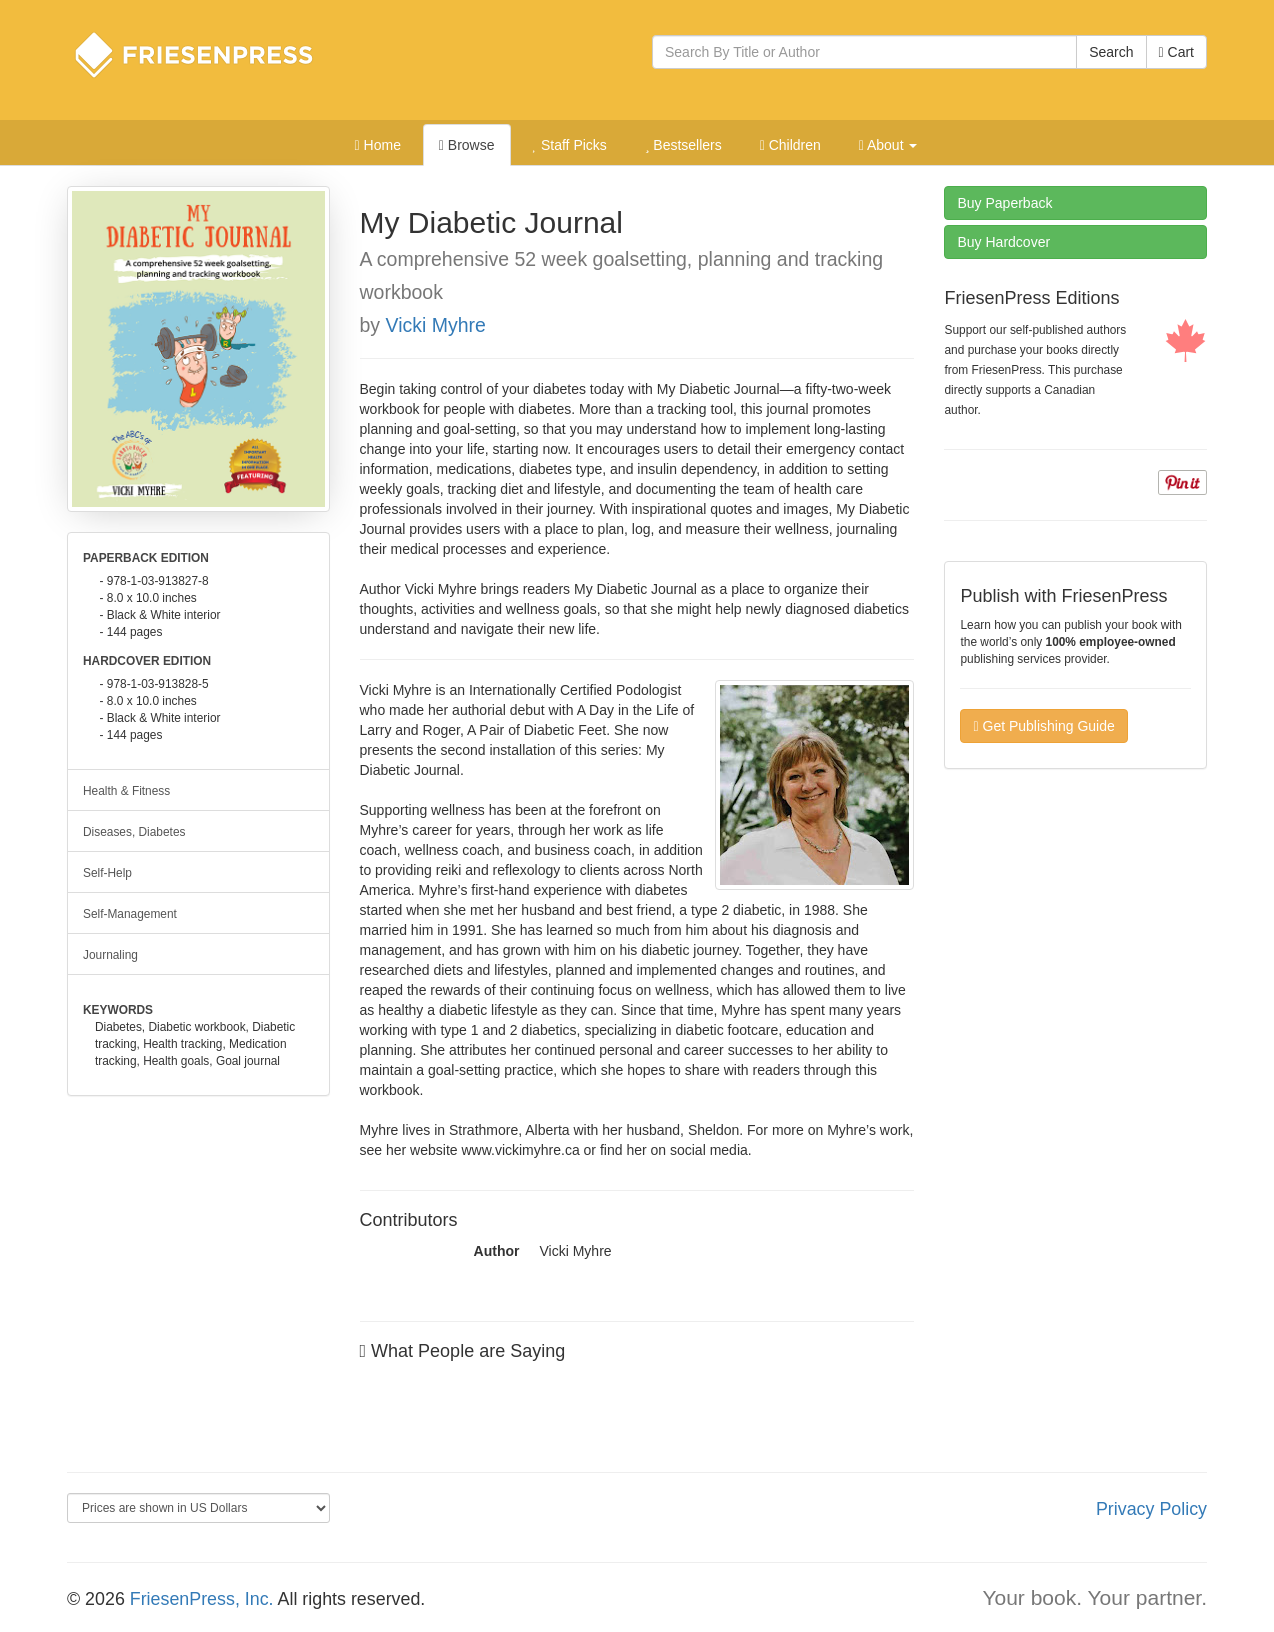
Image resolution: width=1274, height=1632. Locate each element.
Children (790, 145)
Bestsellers (683, 145)
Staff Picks (569, 145)
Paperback (1004, 203)
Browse (467, 145)
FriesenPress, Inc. (202, 1599)
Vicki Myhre (436, 325)
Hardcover (1003, 242)
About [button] (888, 145)
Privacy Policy (1151, 1509)
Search (1111, 52)
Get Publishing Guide (1043, 726)
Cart (1176, 52)
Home (378, 145)
